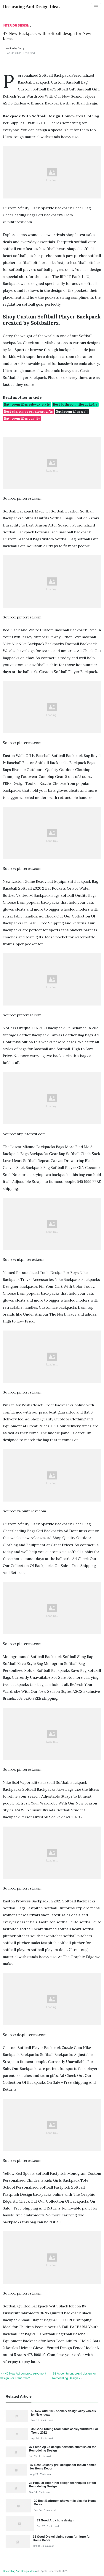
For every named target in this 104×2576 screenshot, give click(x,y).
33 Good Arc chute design (55, 2520)
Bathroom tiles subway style (27, 404)
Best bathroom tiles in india (75, 404)
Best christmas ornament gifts (28, 411)
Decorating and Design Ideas (19, 2571)
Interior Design (16, 25)
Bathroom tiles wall (72, 411)
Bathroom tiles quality (22, 418)
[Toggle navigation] (96, 6)
